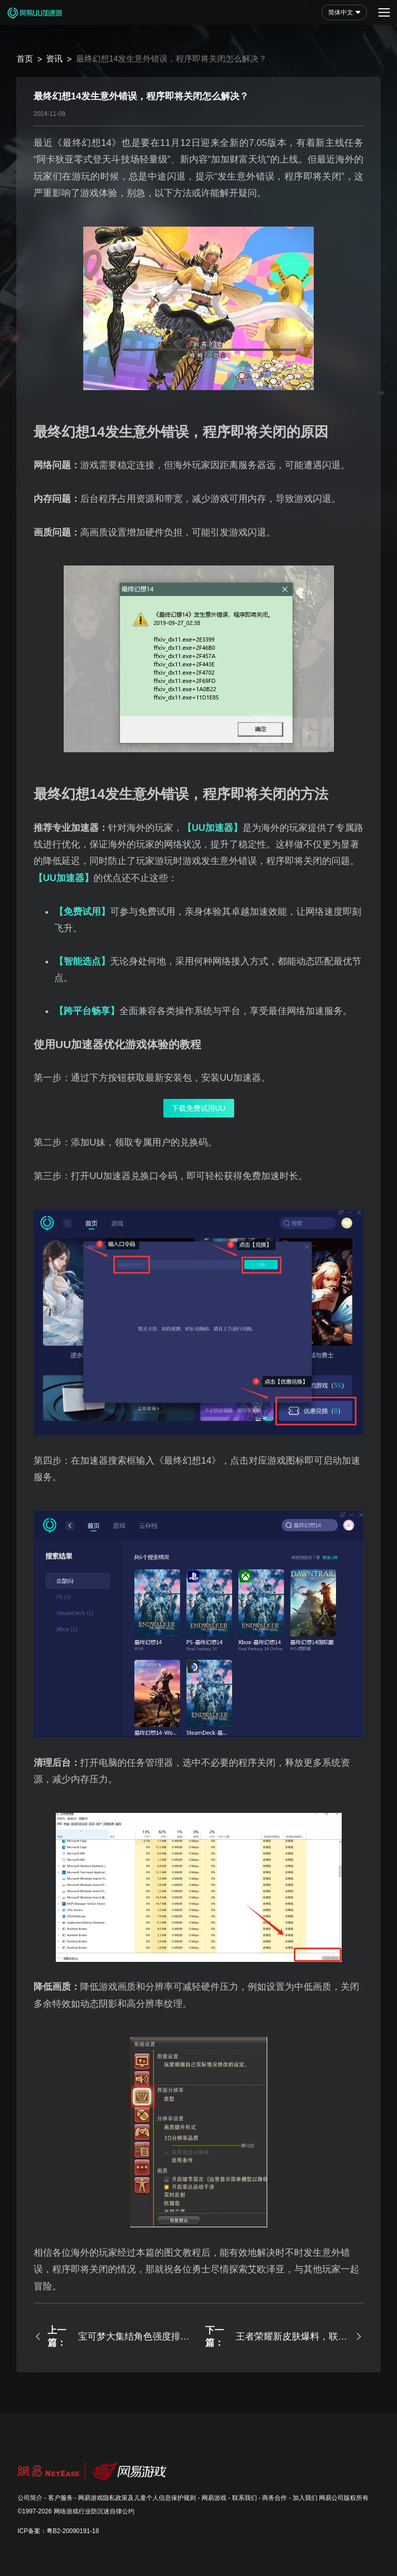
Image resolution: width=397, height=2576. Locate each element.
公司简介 (30, 2497)
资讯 (54, 58)
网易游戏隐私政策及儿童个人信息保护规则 (137, 2497)
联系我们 (244, 2497)
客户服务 (60, 2497)
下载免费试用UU (198, 1108)
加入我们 (305, 2497)
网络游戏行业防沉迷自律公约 (94, 2511)
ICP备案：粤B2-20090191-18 (58, 2531)
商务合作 (274, 2497)
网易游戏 (214, 2497)
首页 (25, 58)
